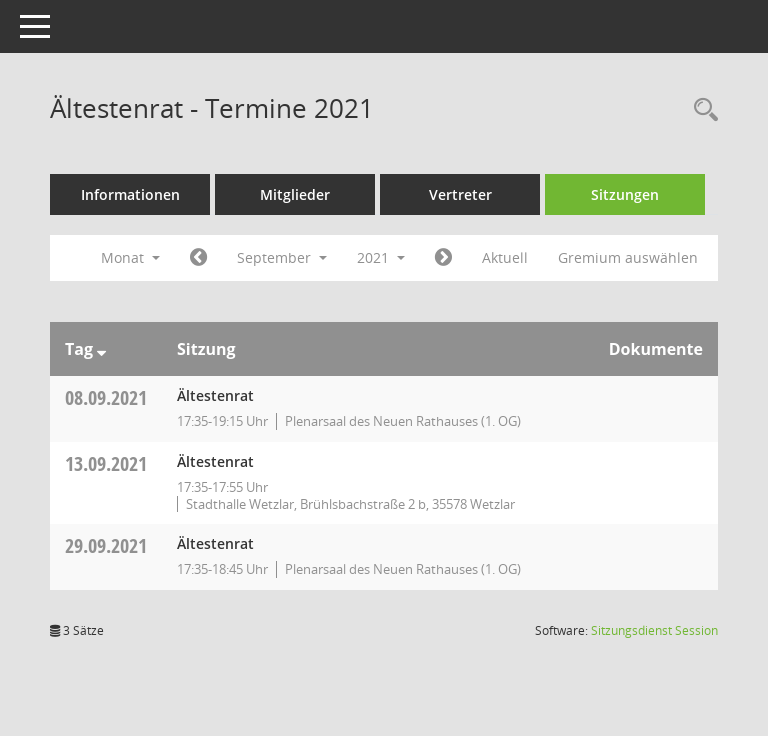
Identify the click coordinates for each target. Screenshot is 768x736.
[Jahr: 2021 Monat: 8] (198, 258)
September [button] (282, 257)
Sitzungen (625, 194)
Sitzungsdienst (654, 630)
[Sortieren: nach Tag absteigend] (101, 349)
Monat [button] (130, 257)
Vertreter (460, 194)
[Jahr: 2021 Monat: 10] (443, 258)
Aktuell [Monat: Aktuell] (505, 257)
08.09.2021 (106, 397)
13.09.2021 (106, 463)
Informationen (130, 194)
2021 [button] (381, 257)
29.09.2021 (106, 545)
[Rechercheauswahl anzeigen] (701, 110)
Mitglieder (295, 194)
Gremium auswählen (628, 257)
